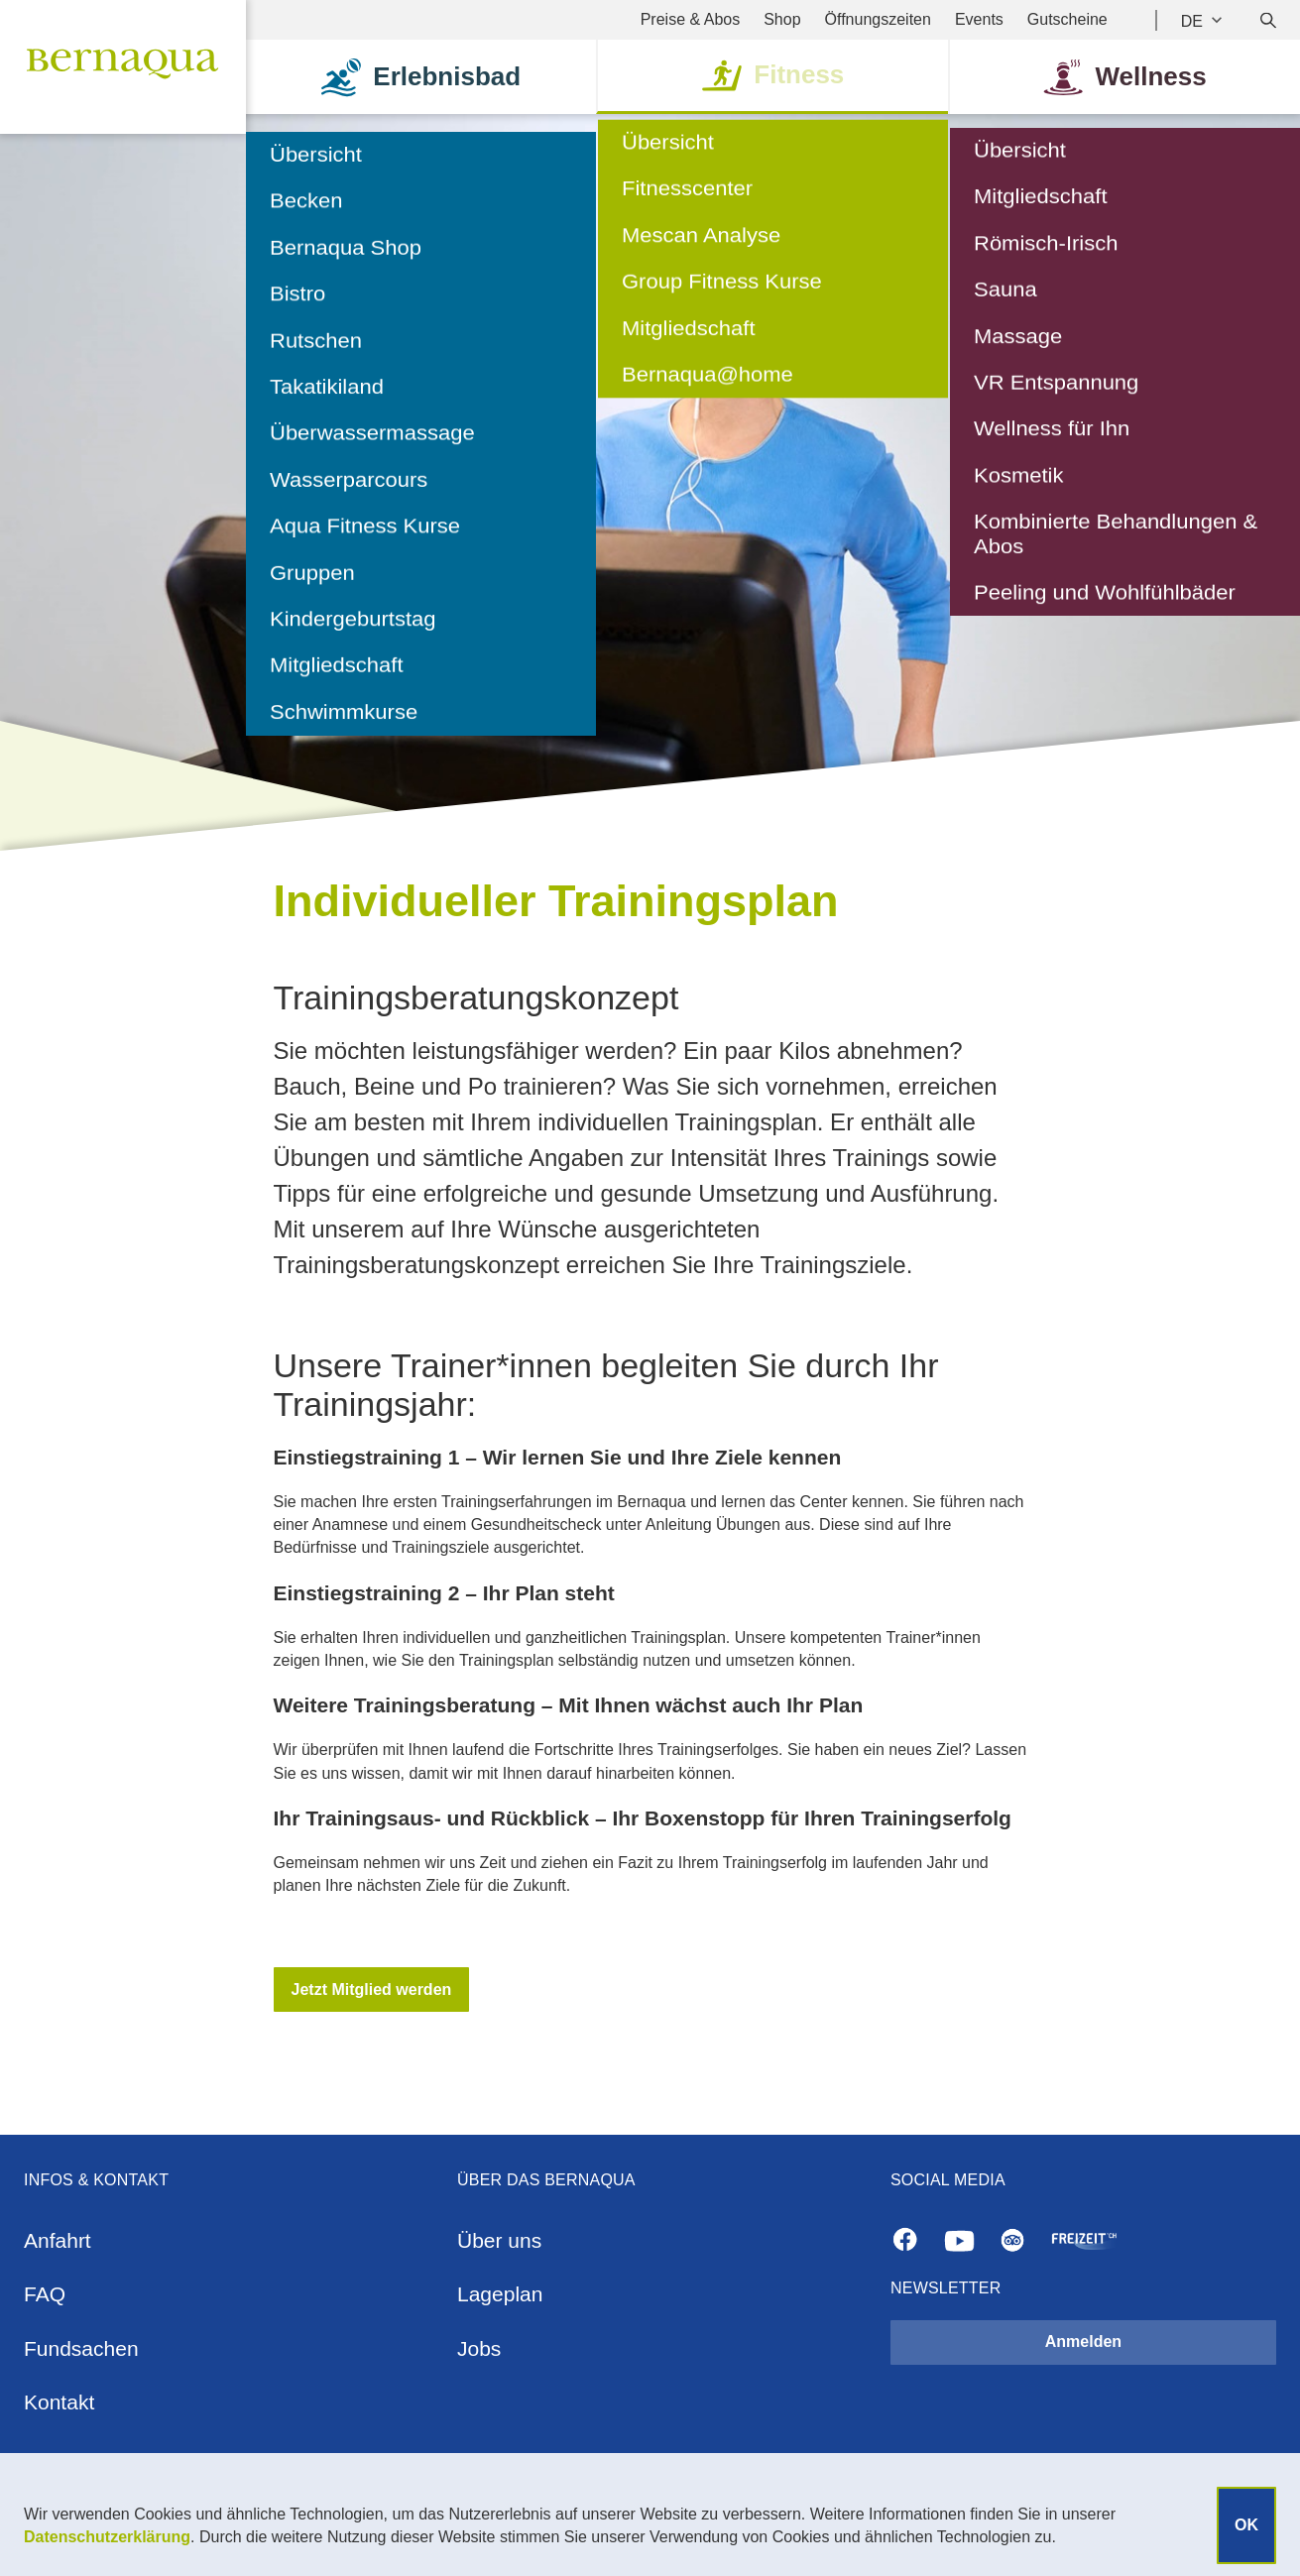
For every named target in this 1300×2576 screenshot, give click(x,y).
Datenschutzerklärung (107, 2536)
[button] (372, 1989)
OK (1246, 2525)
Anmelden (1083, 2341)
